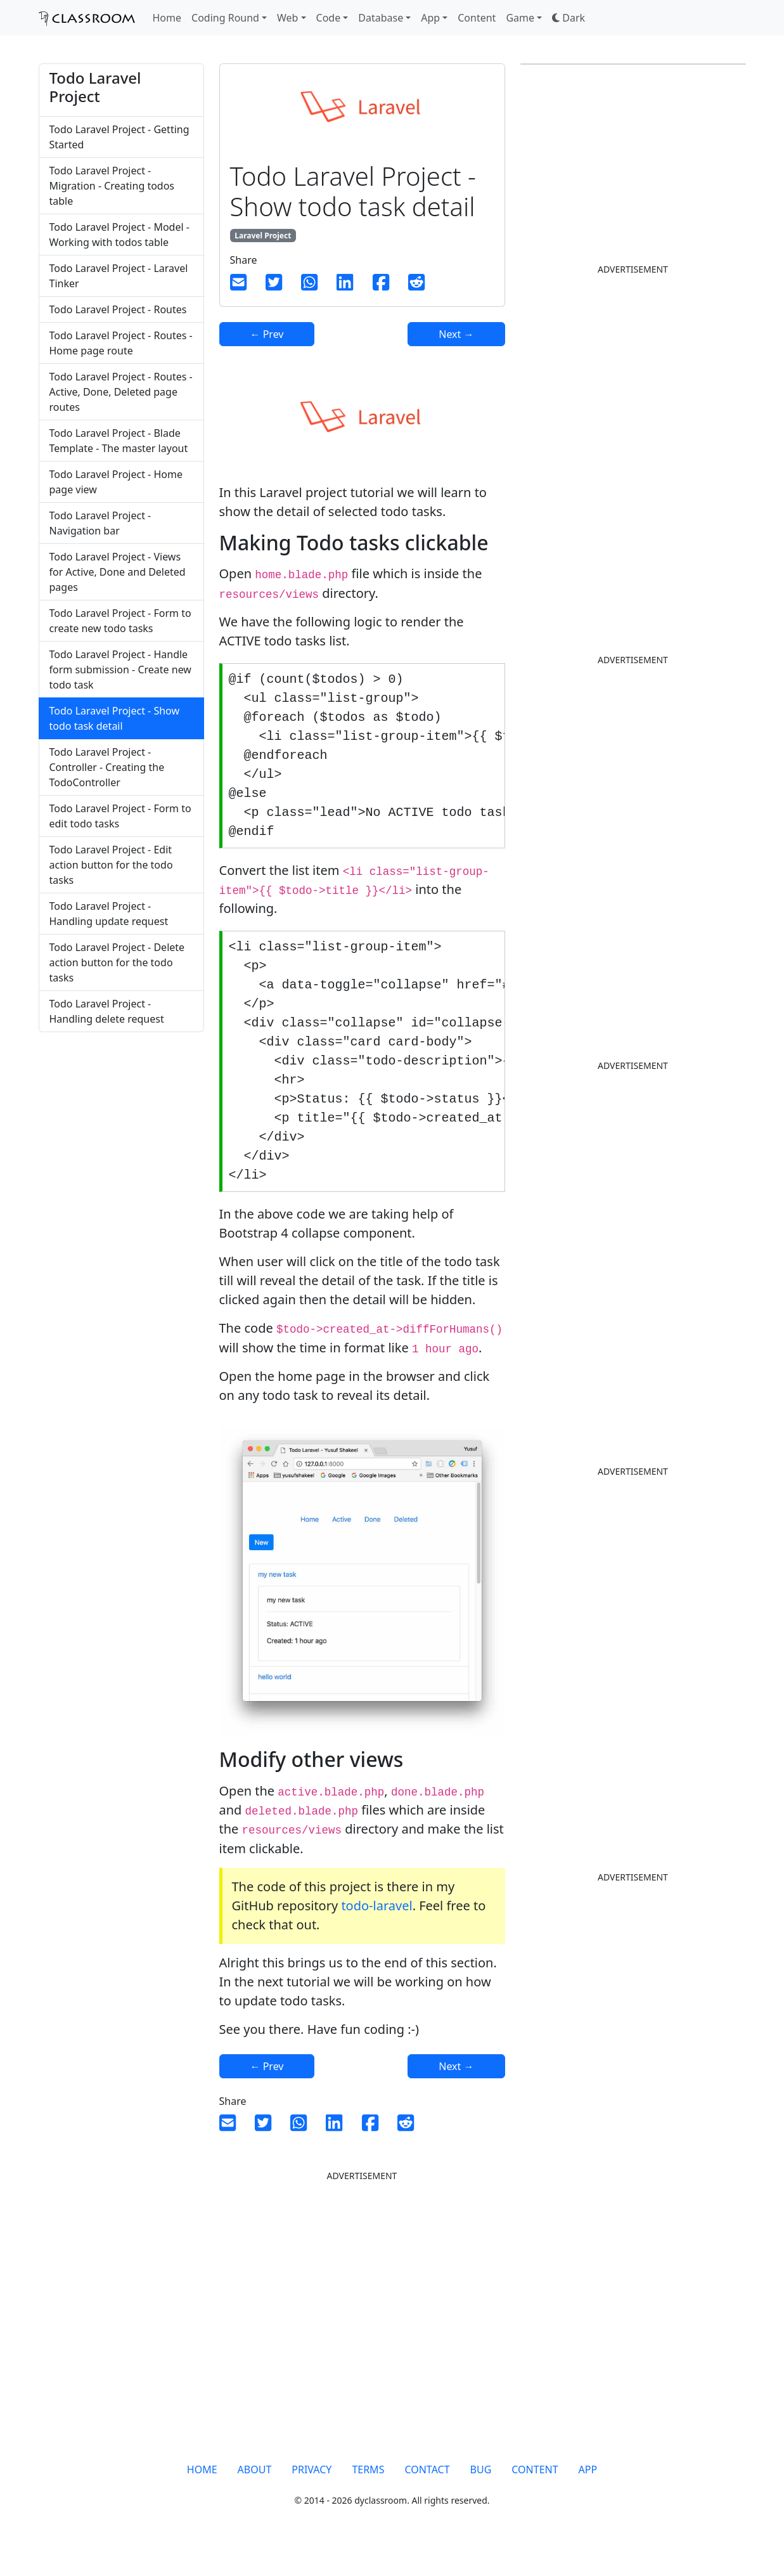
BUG (481, 2497)
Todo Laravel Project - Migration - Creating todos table (112, 186)
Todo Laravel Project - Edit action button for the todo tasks (111, 865)
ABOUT (255, 2497)
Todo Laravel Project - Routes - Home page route (121, 343)
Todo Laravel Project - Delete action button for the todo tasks (117, 962)
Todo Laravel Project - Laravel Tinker (118, 275)
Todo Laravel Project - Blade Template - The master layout (118, 440)
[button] (568, 17)
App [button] (430, 18)
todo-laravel (376, 1933)
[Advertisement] (121, 1253)
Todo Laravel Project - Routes (118, 309)
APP (588, 2497)
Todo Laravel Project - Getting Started (119, 137)
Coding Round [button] (225, 18)
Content (477, 18)
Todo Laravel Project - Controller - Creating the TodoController (107, 767)
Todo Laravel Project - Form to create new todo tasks (120, 620)
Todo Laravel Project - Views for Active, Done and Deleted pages (117, 572)
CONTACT (426, 2497)
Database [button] (380, 18)
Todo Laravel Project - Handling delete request (106, 1011)
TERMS (368, 2497)
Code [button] (328, 18)
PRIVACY (311, 2497)
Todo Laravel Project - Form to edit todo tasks (120, 816)
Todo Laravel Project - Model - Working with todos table (119, 234)
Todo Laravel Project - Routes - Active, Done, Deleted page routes (121, 392)
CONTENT (534, 2497)
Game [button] (520, 18)
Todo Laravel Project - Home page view (116, 481)
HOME (202, 2497)
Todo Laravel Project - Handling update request (109, 913)
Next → (456, 334)
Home (167, 18)
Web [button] (287, 18)
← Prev (267, 334)
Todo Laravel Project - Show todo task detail (114, 718)
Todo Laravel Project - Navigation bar (100, 523)
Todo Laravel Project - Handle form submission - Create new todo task (120, 669)
